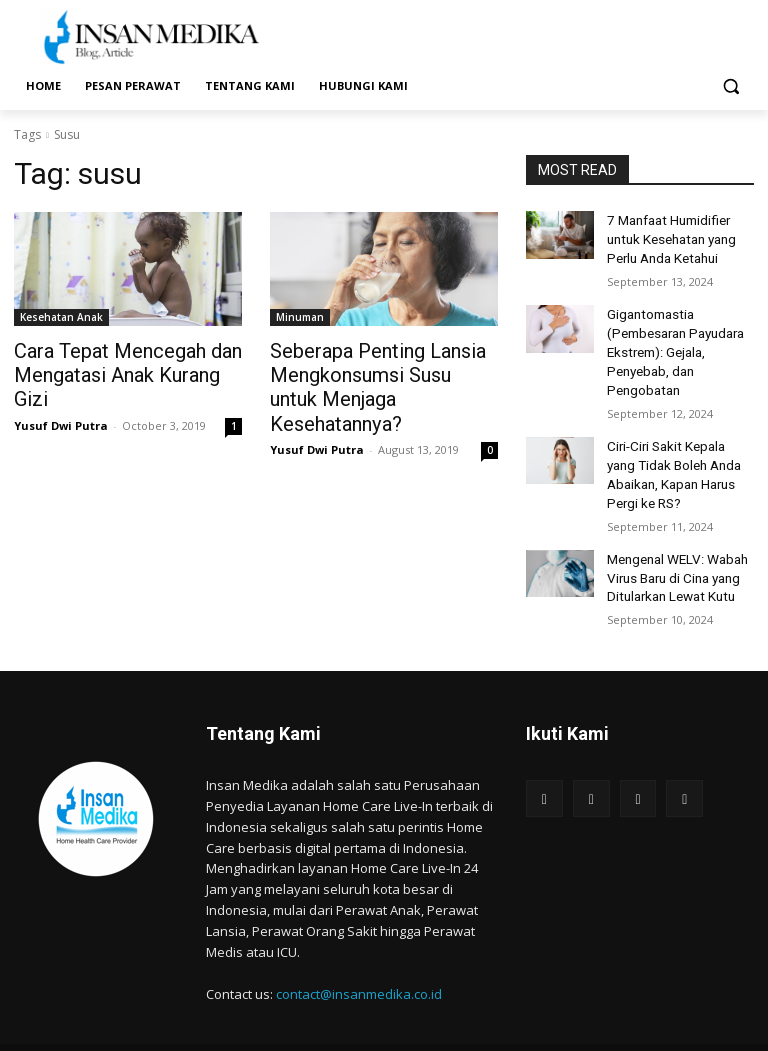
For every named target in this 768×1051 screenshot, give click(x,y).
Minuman (300, 317)
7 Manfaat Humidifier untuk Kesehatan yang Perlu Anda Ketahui (669, 236)
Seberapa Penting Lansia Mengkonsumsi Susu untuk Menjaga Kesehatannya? (370, 372)
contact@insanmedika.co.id (359, 961)
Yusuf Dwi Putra (61, 396)
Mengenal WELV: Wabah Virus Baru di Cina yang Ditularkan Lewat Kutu (673, 548)
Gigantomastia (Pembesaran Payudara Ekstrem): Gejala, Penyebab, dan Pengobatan (671, 339)
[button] (730, 86)
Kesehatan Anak (61, 317)
